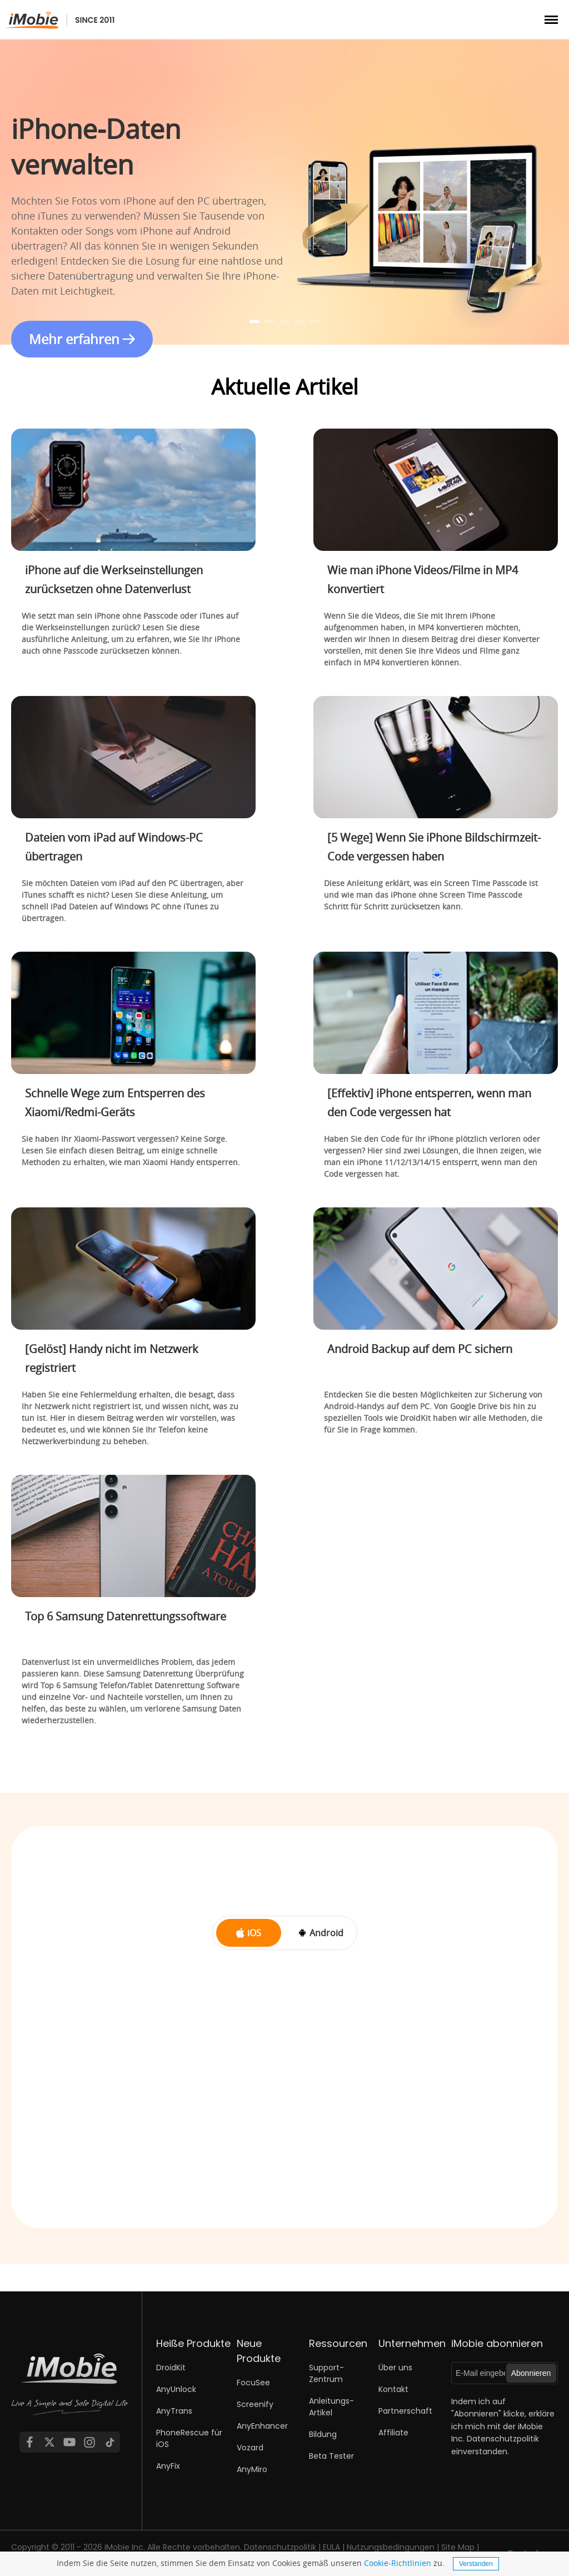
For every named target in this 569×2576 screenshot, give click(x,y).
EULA (331, 2547)
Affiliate (393, 2432)
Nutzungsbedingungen (391, 2547)
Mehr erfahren (74, 339)
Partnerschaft (405, 2410)
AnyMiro (252, 2469)
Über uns (395, 2367)
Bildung (323, 2434)
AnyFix (168, 2465)
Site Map (458, 2547)
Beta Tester (331, 2455)
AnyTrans (174, 2410)
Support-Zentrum (326, 2373)
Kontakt (393, 2389)
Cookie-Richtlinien (397, 2563)
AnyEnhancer (262, 2425)
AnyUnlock (176, 2389)
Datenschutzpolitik (503, 2438)
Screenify (255, 2404)
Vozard (250, 2447)
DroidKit (171, 2367)
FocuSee (253, 2382)
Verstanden (476, 2564)
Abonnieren (531, 2373)
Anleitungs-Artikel (331, 2406)
